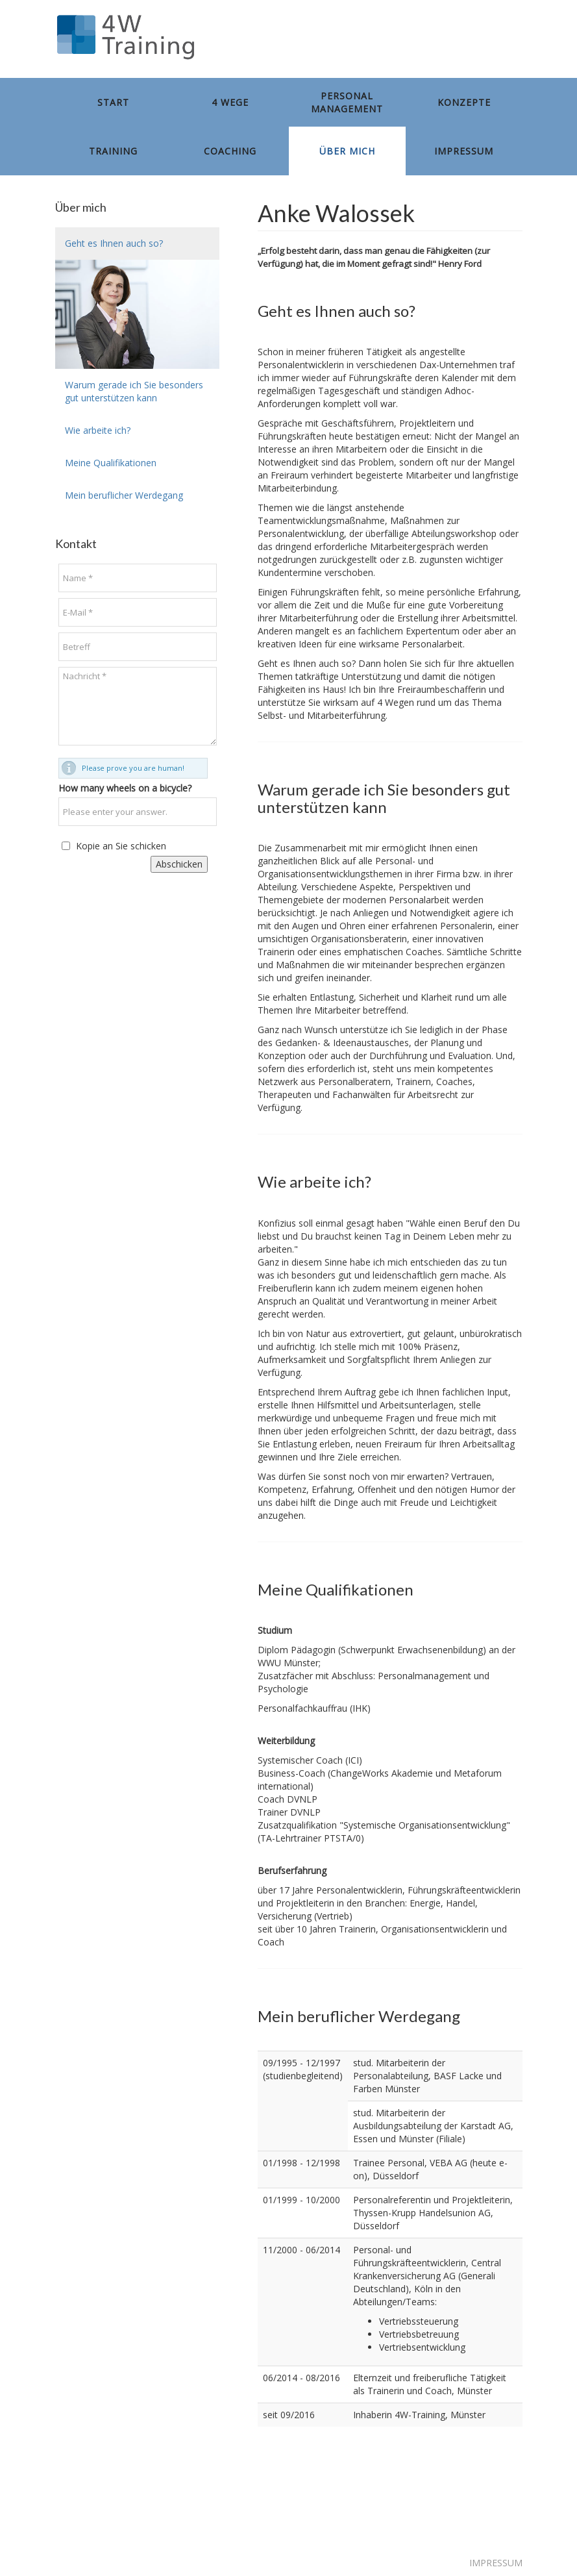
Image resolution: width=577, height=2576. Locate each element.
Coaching (230, 151)
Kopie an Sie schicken (121, 846)
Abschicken (179, 864)
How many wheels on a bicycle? (124, 788)
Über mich (347, 151)
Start (113, 102)
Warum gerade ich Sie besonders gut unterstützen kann (134, 391)
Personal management (347, 102)
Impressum (463, 151)
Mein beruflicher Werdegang (124, 495)
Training (113, 151)
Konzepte (464, 102)
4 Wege (230, 102)
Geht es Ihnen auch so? (114, 243)
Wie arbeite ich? (97, 430)
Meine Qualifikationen (110, 462)
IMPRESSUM (495, 2563)
